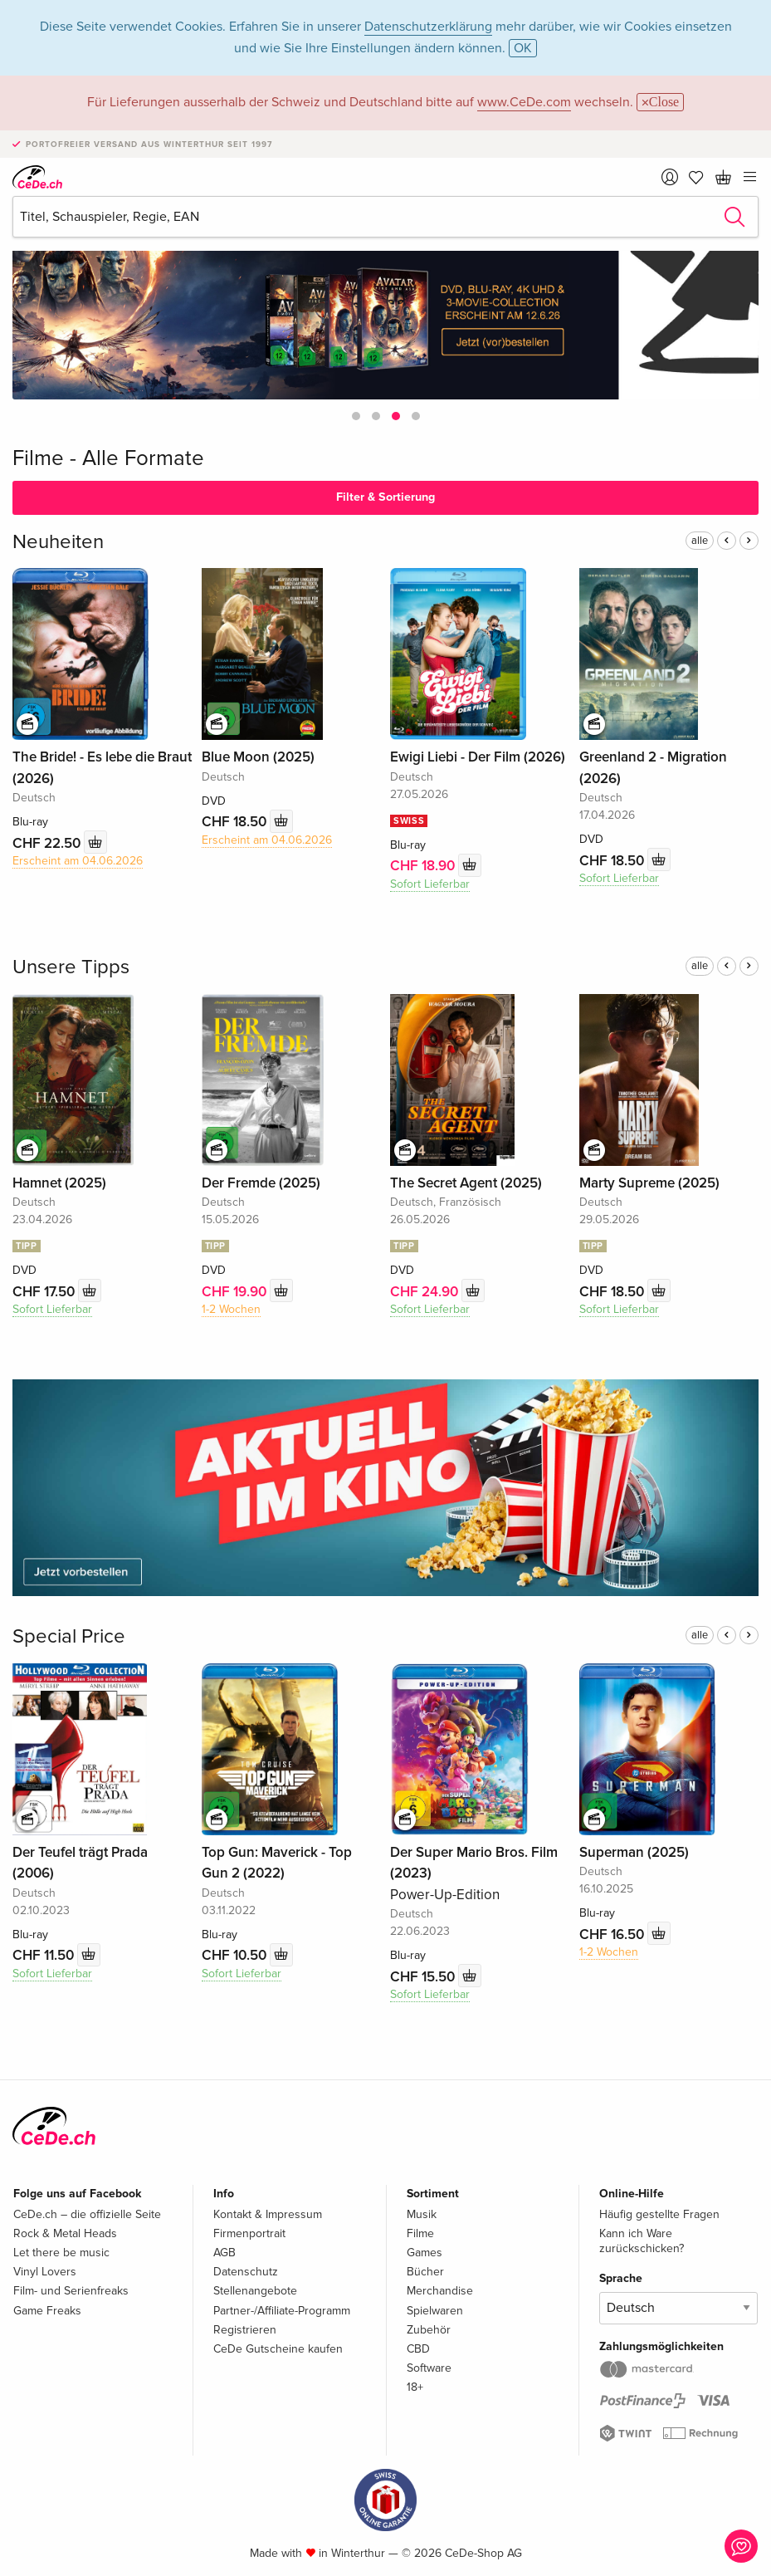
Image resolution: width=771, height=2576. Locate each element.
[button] (356, 416)
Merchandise (440, 2291)
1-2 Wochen (231, 1309)
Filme (420, 2233)
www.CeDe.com (524, 102)
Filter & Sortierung (385, 497)
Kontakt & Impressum (267, 2214)
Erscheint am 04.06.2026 (77, 861)
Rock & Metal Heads (65, 2233)
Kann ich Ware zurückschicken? (641, 2240)
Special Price (68, 1636)
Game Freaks (47, 2311)
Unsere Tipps (70, 967)
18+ (415, 2387)
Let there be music (61, 2252)
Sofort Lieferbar (430, 884)
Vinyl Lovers (44, 2272)
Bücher (425, 2272)
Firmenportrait (249, 2233)
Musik (422, 2214)
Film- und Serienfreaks (71, 2291)
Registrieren (244, 2330)
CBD (418, 2349)
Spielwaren (435, 2311)
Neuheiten (58, 542)
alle (699, 540)
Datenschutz (245, 2272)
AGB (224, 2252)
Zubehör (429, 2330)
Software (429, 2368)
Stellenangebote (255, 2291)
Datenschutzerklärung (428, 26)
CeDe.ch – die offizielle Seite (87, 2214)
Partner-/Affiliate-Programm (281, 2311)
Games (424, 2252)
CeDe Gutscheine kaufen (278, 2349)
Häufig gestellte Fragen (659, 2214)
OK (523, 48)
